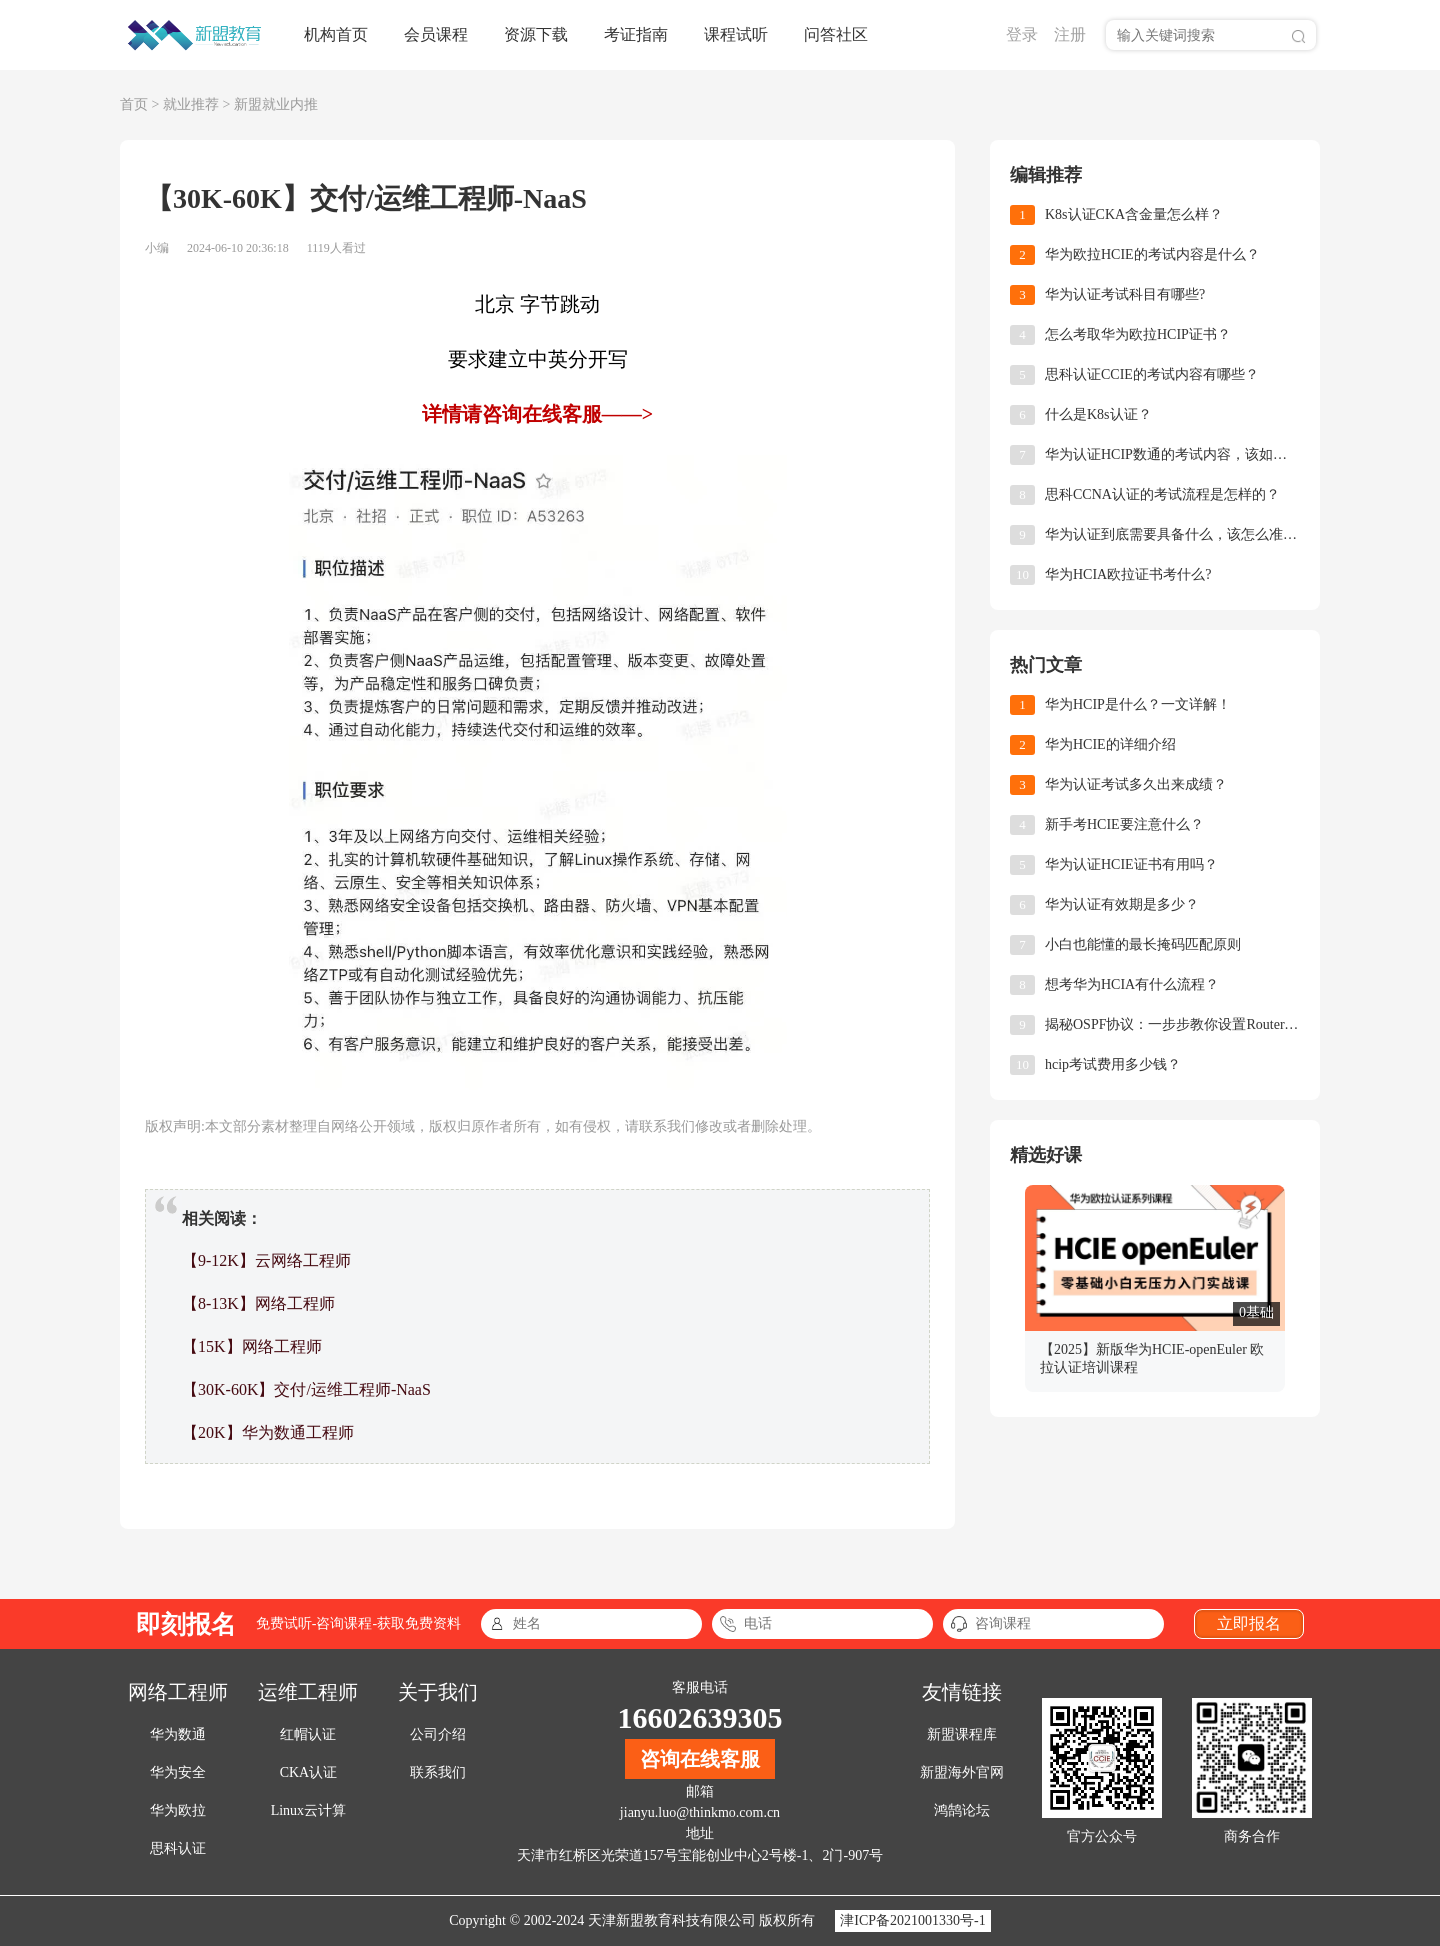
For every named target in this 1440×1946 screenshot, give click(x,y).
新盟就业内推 (276, 104)
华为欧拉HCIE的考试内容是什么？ (1152, 254)
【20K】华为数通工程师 (268, 1432)
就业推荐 (191, 104)
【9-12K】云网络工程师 (266, 1260)
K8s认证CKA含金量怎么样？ (1134, 214)
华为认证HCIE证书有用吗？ (1131, 864)
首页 (134, 104)
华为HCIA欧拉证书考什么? (1128, 574)
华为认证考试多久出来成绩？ (1136, 784)
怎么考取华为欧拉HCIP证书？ (1138, 334)
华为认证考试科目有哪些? (1125, 294)
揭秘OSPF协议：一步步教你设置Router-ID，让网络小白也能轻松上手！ (1172, 1024)
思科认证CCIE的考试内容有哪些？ (1152, 374)
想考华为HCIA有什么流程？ (1132, 984)
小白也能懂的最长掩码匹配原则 (1143, 944)
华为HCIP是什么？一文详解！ (1138, 704)
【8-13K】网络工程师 (258, 1303)
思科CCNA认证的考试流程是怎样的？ (1162, 494)
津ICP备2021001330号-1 (912, 1920)
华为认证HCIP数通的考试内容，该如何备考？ (1172, 454)
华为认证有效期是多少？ (1122, 904)
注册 (1070, 34)
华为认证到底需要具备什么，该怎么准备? (1172, 534)
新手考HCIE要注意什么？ (1124, 824)
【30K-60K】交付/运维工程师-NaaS (306, 1389)
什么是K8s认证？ (1098, 414)
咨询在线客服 (700, 1759)
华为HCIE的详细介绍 (1110, 744)
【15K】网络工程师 (252, 1346)
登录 (1022, 34)
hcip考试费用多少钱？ (1113, 1064)
